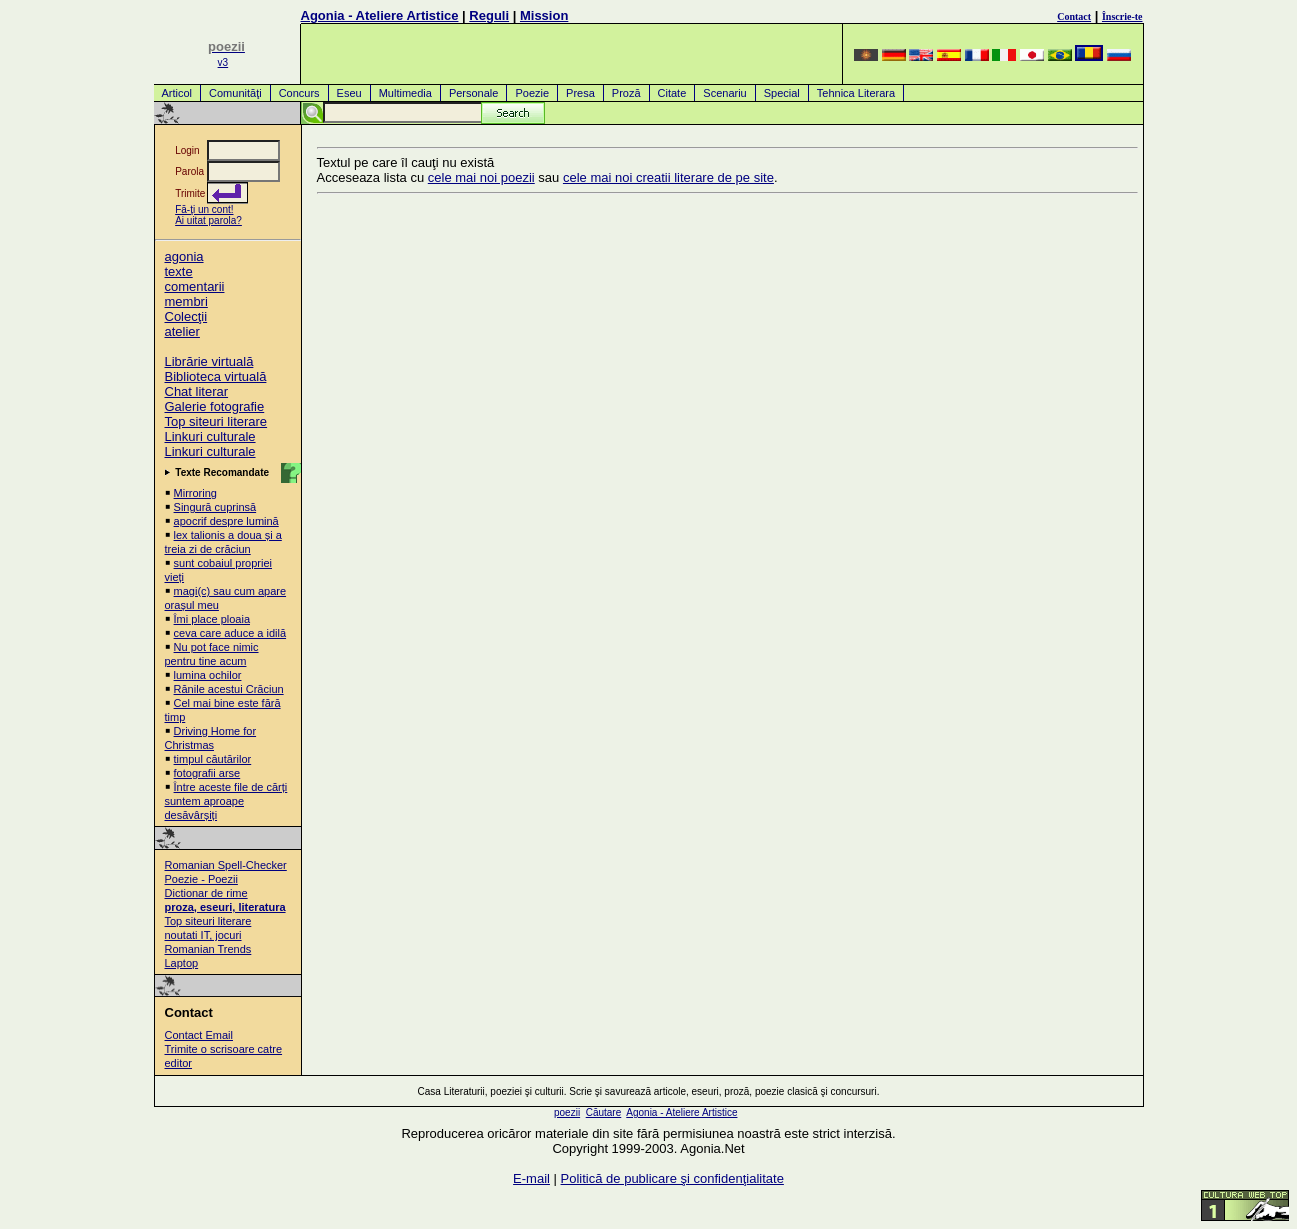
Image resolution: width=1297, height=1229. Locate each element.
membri (186, 301)
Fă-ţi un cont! (204, 209)
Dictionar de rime (206, 893)
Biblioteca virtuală (216, 376)
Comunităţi (235, 93)
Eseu (349, 93)
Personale (474, 93)
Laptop (182, 963)
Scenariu (724, 93)
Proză (626, 93)
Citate (672, 93)
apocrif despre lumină (226, 521)
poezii (567, 1112)
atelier (182, 331)
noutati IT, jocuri (203, 935)
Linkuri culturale (210, 436)
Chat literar (197, 391)
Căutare (604, 1112)
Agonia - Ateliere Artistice (380, 15)
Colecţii (186, 316)
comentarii (195, 286)
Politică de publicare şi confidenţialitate (672, 1178)
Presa (580, 93)
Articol (177, 93)
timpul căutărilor (213, 759)
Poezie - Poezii (201, 879)
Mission (544, 15)
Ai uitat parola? (208, 220)
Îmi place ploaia (212, 619)
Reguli (489, 15)
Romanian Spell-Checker (226, 865)
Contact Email (199, 1035)
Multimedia (405, 93)
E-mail (531, 1178)
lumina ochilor (208, 675)
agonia (184, 256)
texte (179, 271)
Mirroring (195, 493)
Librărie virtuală (209, 361)
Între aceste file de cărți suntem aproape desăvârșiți (226, 801)
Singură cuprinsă (215, 507)
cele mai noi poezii (481, 177)
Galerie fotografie (215, 406)
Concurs (299, 93)
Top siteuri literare (216, 421)
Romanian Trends (208, 949)
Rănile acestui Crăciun (229, 689)
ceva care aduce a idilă (230, 633)
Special (782, 93)
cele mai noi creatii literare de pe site (668, 177)
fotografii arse (207, 773)
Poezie (532, 93)
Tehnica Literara (856, 93)
